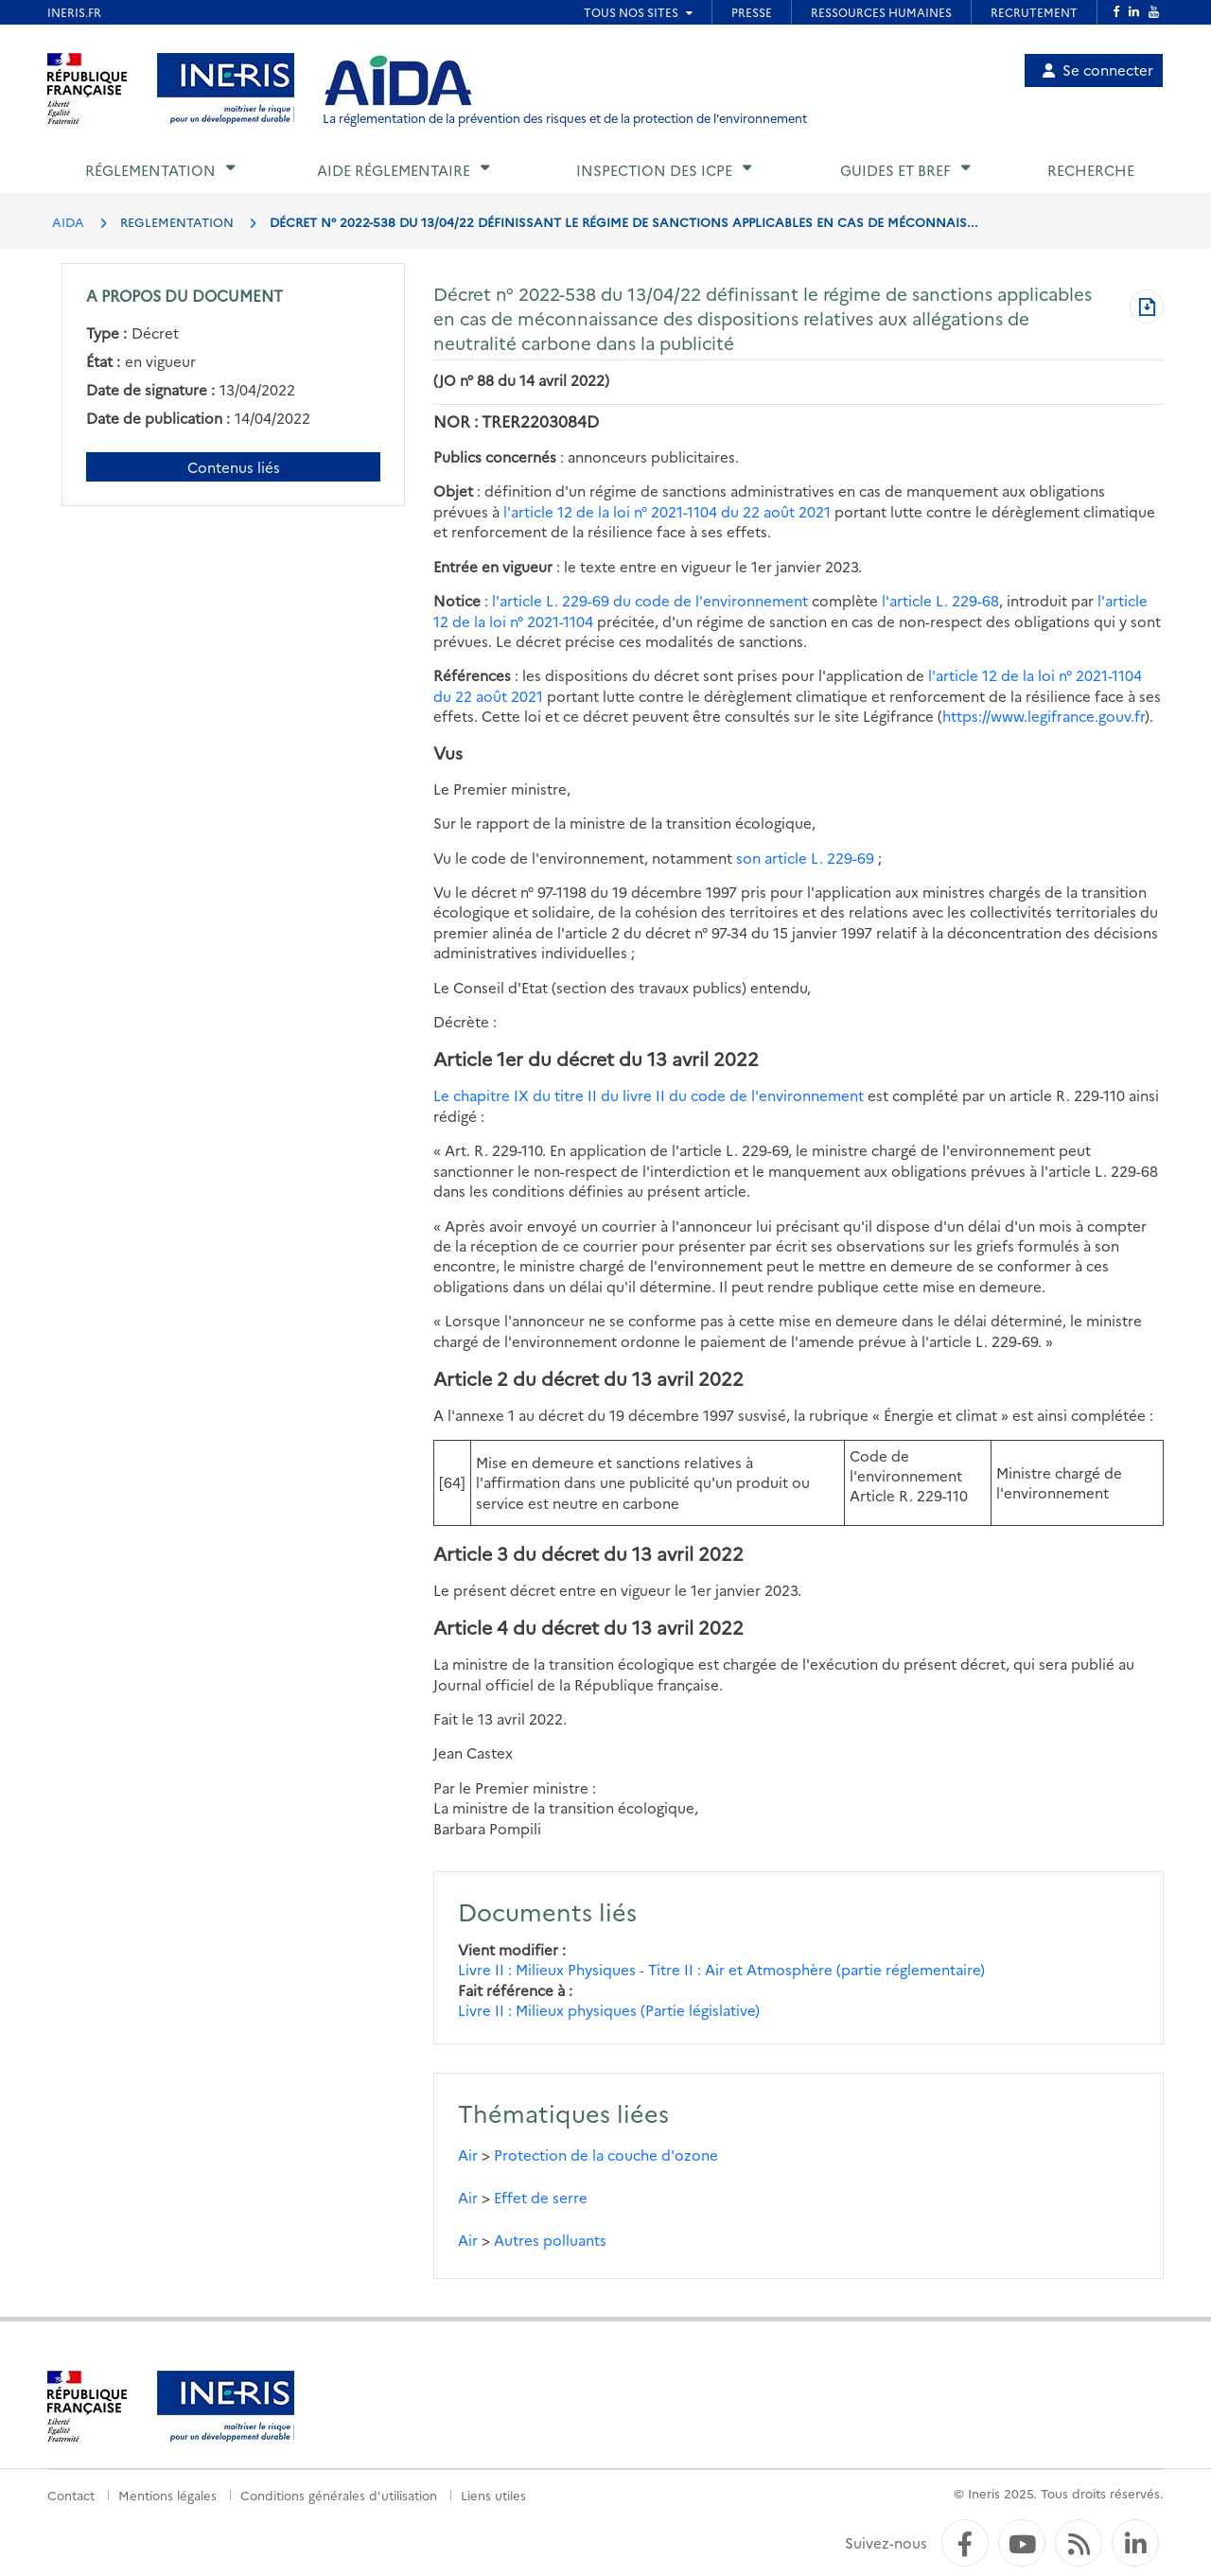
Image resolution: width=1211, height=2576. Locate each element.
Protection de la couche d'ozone (606, 2154)
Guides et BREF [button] (895, 170)
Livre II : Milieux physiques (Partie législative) (609, 2010)
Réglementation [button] (150, 170)
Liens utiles (493, 2494)
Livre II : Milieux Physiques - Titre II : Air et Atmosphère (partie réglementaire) (721, 1969)
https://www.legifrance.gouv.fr (1043, 716)
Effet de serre (541, 2197)
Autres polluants (550, 2240)
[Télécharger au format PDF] (1147, 308)
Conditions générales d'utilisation (338, 2494)
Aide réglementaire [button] (393, 170)
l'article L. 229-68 (940, 600)
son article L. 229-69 (805, 857)
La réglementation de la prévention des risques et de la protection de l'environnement (565, 118)
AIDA (68, 221)
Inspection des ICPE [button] (654, 170)
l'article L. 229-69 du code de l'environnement (650, 600)
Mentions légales (167, 2494)
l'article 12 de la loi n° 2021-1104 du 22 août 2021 (667, 511)
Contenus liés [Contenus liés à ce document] (233, 467)
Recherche (1090, 170)
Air (468, 2154)
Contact (71, 2494)
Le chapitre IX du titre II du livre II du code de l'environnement (648, 1095)
